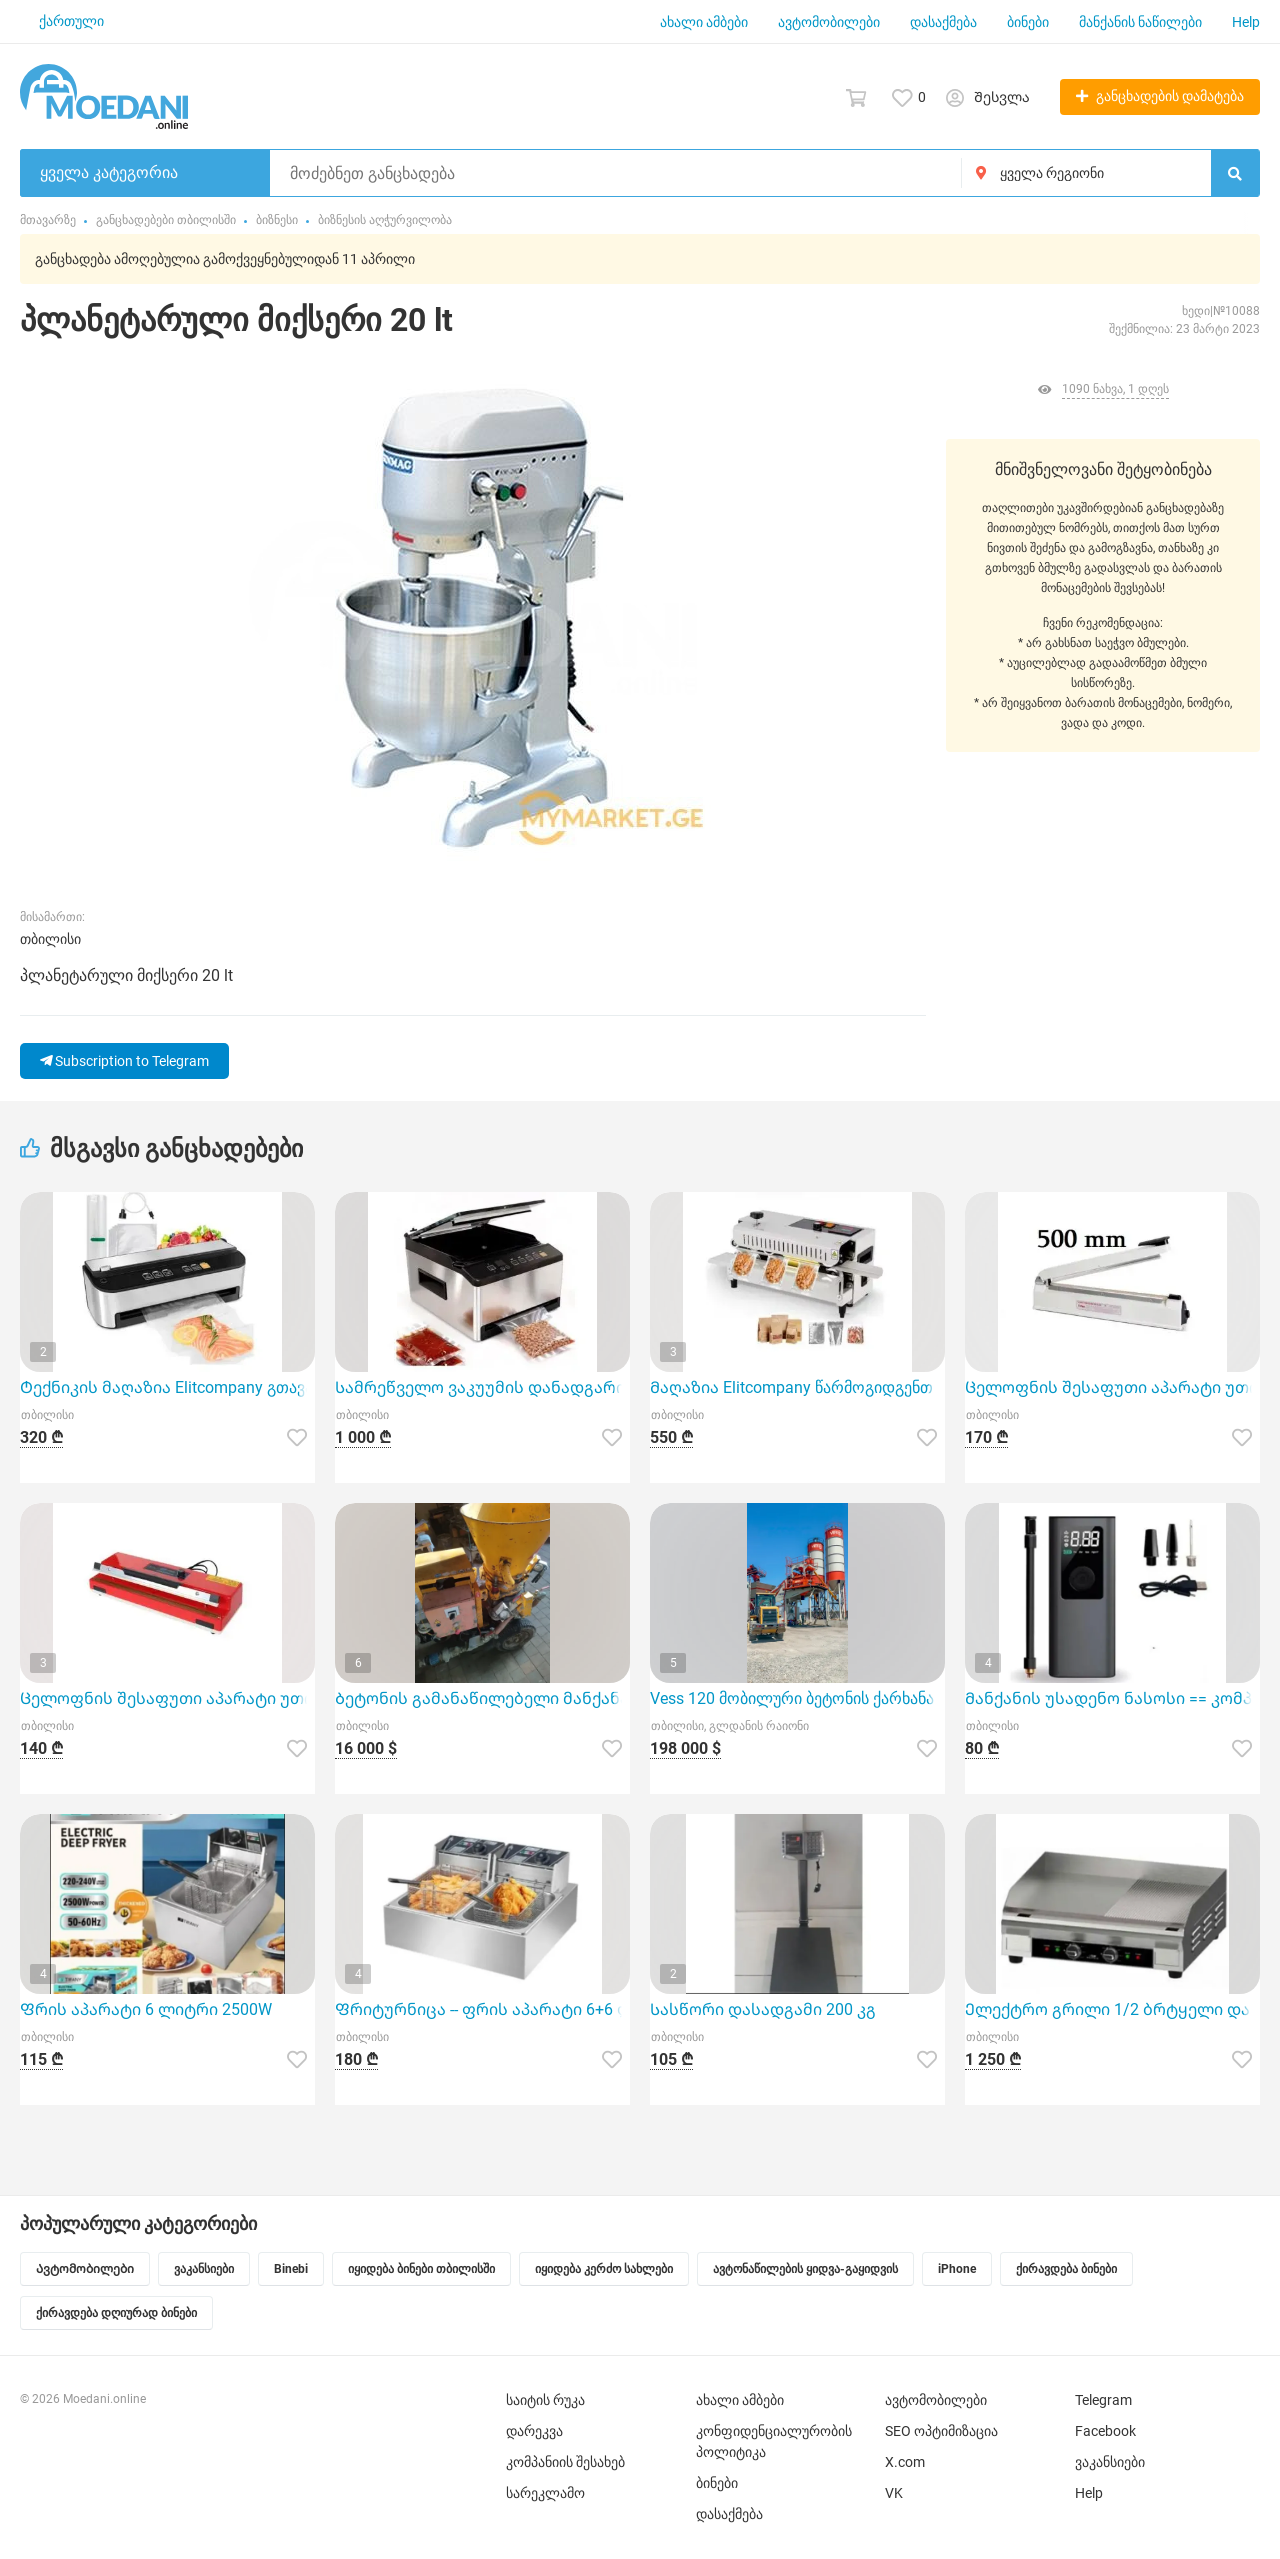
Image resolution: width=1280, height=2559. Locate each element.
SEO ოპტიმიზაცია (941, 2431)
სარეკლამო (545, 2493)
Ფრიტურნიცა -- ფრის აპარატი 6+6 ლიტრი (482, 2009)
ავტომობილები (829, 22)
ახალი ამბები (704, 22)
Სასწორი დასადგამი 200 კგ (763, 2009)
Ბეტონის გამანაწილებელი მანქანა (482, 1698)
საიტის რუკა (545, 2400)
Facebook (1105, 2431)
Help (1246, 22)
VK (894, 2493)
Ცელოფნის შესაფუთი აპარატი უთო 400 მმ (167, 1698)
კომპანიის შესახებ (565, 2462)
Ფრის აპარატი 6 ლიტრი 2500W (146, 2009)
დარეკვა (534, 2431)
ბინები (1028, 22)
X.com (905, 2462)
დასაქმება (943, 22)
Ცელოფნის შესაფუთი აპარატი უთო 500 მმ (1112, 1387)
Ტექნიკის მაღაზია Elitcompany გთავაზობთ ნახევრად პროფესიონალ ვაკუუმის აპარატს (167, 1387)
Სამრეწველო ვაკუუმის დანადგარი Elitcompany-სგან (482, 1387)
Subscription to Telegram (124, 1061)
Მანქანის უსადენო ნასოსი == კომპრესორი (1112, 1698)
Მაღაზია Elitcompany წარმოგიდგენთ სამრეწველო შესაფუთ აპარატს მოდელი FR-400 (797, 1387)
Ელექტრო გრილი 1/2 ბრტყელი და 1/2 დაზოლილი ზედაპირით (1112, 2009)
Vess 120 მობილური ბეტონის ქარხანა (792, 1698)
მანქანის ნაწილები (1140, 22)
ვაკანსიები (1110, 2462)
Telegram (1103, 2400)
